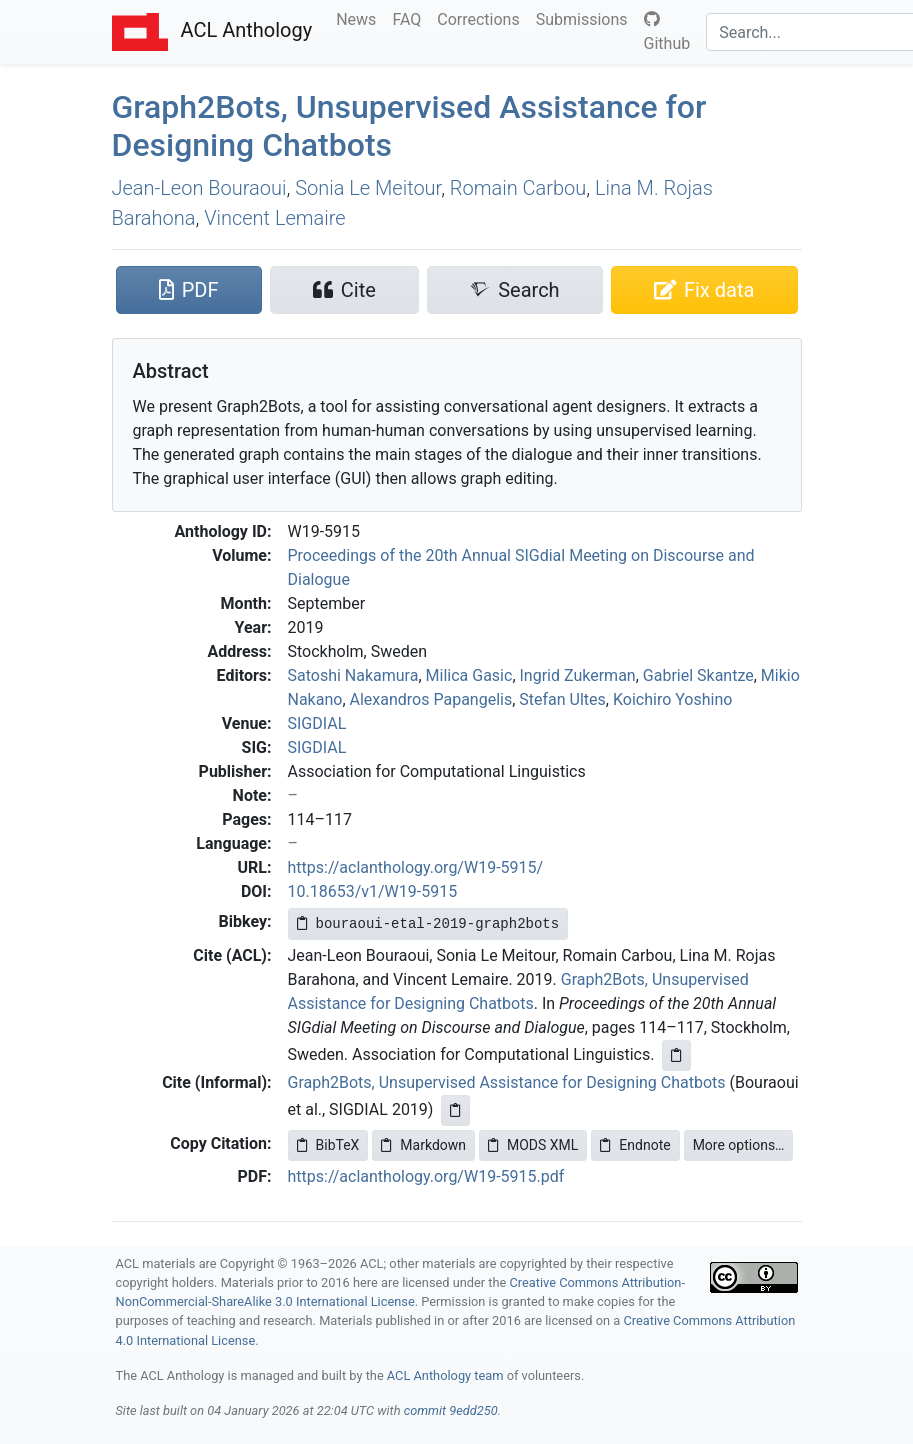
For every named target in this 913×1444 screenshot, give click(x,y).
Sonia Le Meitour (368, 188)
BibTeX (328, 1145)
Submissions (586, 18)
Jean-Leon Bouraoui (199, 188)
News (360, 18)
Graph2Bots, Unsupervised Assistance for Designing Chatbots (507, 1082)
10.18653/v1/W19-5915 (373, 891)
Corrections (482, 18)
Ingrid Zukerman (578, 675)
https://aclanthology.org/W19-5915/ (416, 867)
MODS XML (533, 1145)
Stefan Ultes (562, 699)
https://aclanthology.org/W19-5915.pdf (426, 1176)
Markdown (423, 1145)
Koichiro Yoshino (672, 699)
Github (667, 32)
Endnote (635, 1145)
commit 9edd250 (451, 1410)
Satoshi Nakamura (353, 675)
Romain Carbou (518, 188)
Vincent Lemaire (274, 218)
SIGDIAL (317, 723)
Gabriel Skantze (698, 675)
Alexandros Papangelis (431, 699)
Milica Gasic (469, 675)
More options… (739, 1145)
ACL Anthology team (445, 1375)
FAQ (410, 18)
